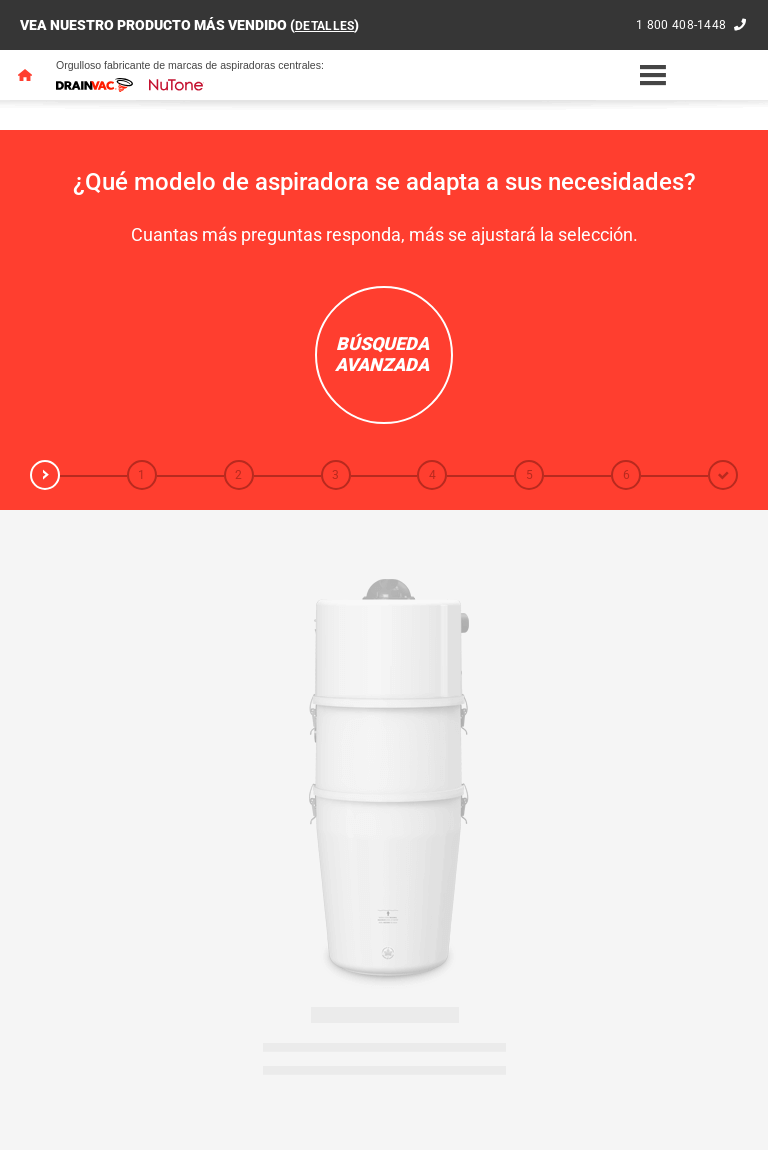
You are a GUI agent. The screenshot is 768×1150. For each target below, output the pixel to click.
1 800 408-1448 (677, 25)
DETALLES (328, 25)
